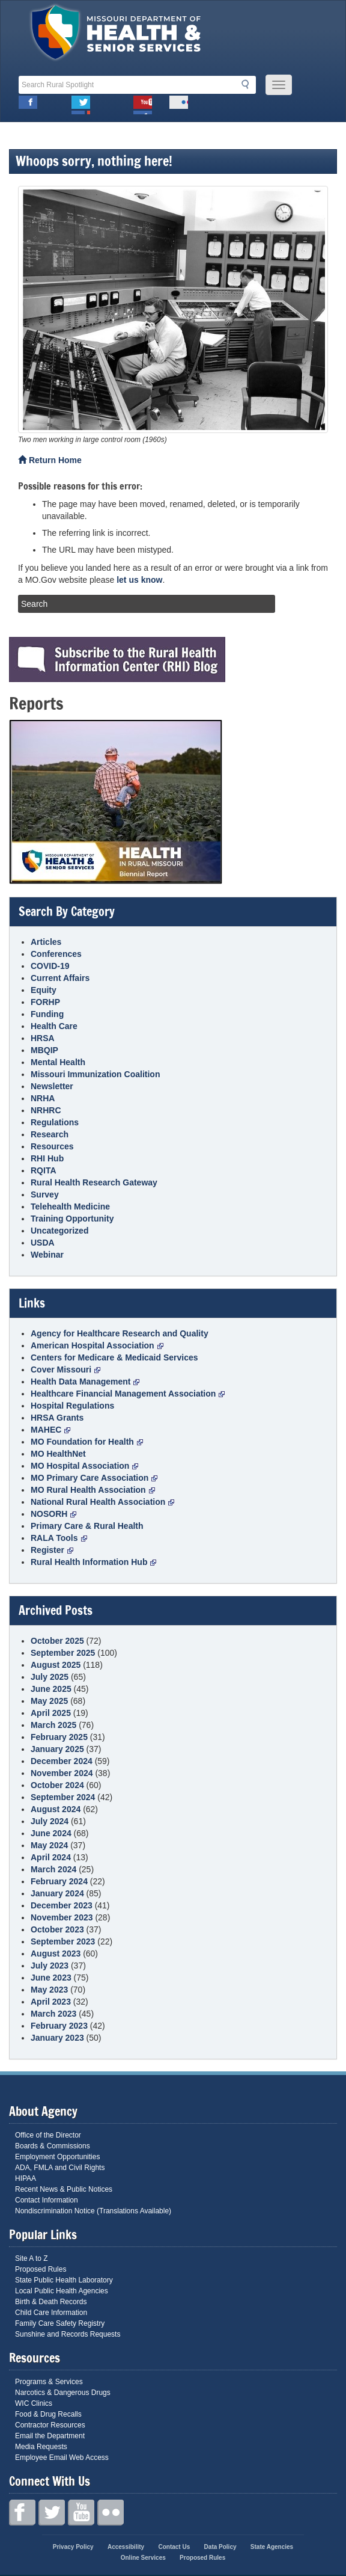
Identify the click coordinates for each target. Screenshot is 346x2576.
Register (52, 1550)
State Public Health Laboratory (64, 2280)
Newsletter (52, 1086)
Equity (43, 990)
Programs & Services (49, 2382)
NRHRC (46, 1110)
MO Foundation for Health (87, 1441)
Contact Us (174, 2547)
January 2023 (57, 2038)
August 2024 (55, 1809)
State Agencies (271, 2547)
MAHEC (50, 1429)
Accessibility (126, 2547)
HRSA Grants (57, 1417)
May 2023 (49, 1989)
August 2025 (55, 1665)
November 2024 (62, 1773)
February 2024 (59, 1881)
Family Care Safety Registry (60, 2323)
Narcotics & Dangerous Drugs (63, 2392)
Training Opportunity (72, 1218)
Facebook (28, 105)
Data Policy (220, 2547)
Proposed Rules (40, 2269)
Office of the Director (48, 2135)
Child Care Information (51, 2312)
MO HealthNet (58, 1454)
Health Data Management (85, 1381)
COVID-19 (50, 966)
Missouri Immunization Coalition (95, 1074)
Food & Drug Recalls (48, 2414)
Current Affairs (60, 978)
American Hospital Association (97, 1345)
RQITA (43, 1170)
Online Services (143, 2557)
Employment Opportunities (57, 2157)
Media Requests (41, 2446)
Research (49, 1134)
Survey (45, 1194)
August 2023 (55, 1953)
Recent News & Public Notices (63, 2189)
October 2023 (57, 1929)
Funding (47, 1014)
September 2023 (63, 1941)
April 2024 (51, 1857)
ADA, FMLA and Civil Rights (60, 2167)
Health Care (54, 1026)
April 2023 (51, 2001)
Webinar (47, 1254)
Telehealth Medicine (70, 1206)
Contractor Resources (50, 2425)
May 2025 (49, 1701)
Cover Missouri (65, 1369)
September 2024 (63, 1797)
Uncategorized (59, 1230)
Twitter (80, 105)
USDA (43, 1242)
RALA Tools (59, 1538)
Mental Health (58, 1062)
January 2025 (57, 1749)
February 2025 (59, 1737)
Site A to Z (31, 2258)
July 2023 (49, 1965)
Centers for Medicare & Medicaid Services (114, 1357)
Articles (46, 942)
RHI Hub (47, 1158)
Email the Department (50, 2436)
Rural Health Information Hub (93, 1562)
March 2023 (53, 2013)
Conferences (56, 954)
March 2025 (53, 1725)
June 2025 (51, 1689)
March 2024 (53, 1869)
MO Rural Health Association (93, 1490)
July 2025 (49, 1677)
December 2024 (62, 1761)
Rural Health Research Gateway (94, 1182)
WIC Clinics (33, 2403)
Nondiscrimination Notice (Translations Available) (93, 2211)
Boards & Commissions (52, 2146)
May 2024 (49, 1845)
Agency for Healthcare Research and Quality (119, 1333)
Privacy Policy (73, 2547)
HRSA (43, 1038)
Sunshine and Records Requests (67, 2334)
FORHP (45, 1002)
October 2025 (57, 1641)
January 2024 (57, 1893)
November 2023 (62, 1917)
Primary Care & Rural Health (87, 1526)
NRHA (43, 1098)
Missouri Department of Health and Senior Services (116, 35)
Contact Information (46, 2200)
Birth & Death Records (50, 2302)
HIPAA (25, 2178)
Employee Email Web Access (62, 2457)
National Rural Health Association (102, 1502)
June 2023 (51, 1977)
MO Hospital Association (84, 1466)
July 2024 (49, 1821)
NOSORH (53, 1514)
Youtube (142, 105)
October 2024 (57, 1785)
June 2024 (51, 1833)
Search (248, 84)
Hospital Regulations (72, 1405)
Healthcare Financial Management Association (128, 1393)
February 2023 (59, 2025)
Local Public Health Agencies (61, 2291)
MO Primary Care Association (94, 1478)
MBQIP (44, 1050)
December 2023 (62, 1905)
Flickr (178, 105)
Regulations (55, 1122)
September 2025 (63, 1653)
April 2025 (51, 1713)
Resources (52, 1146)
